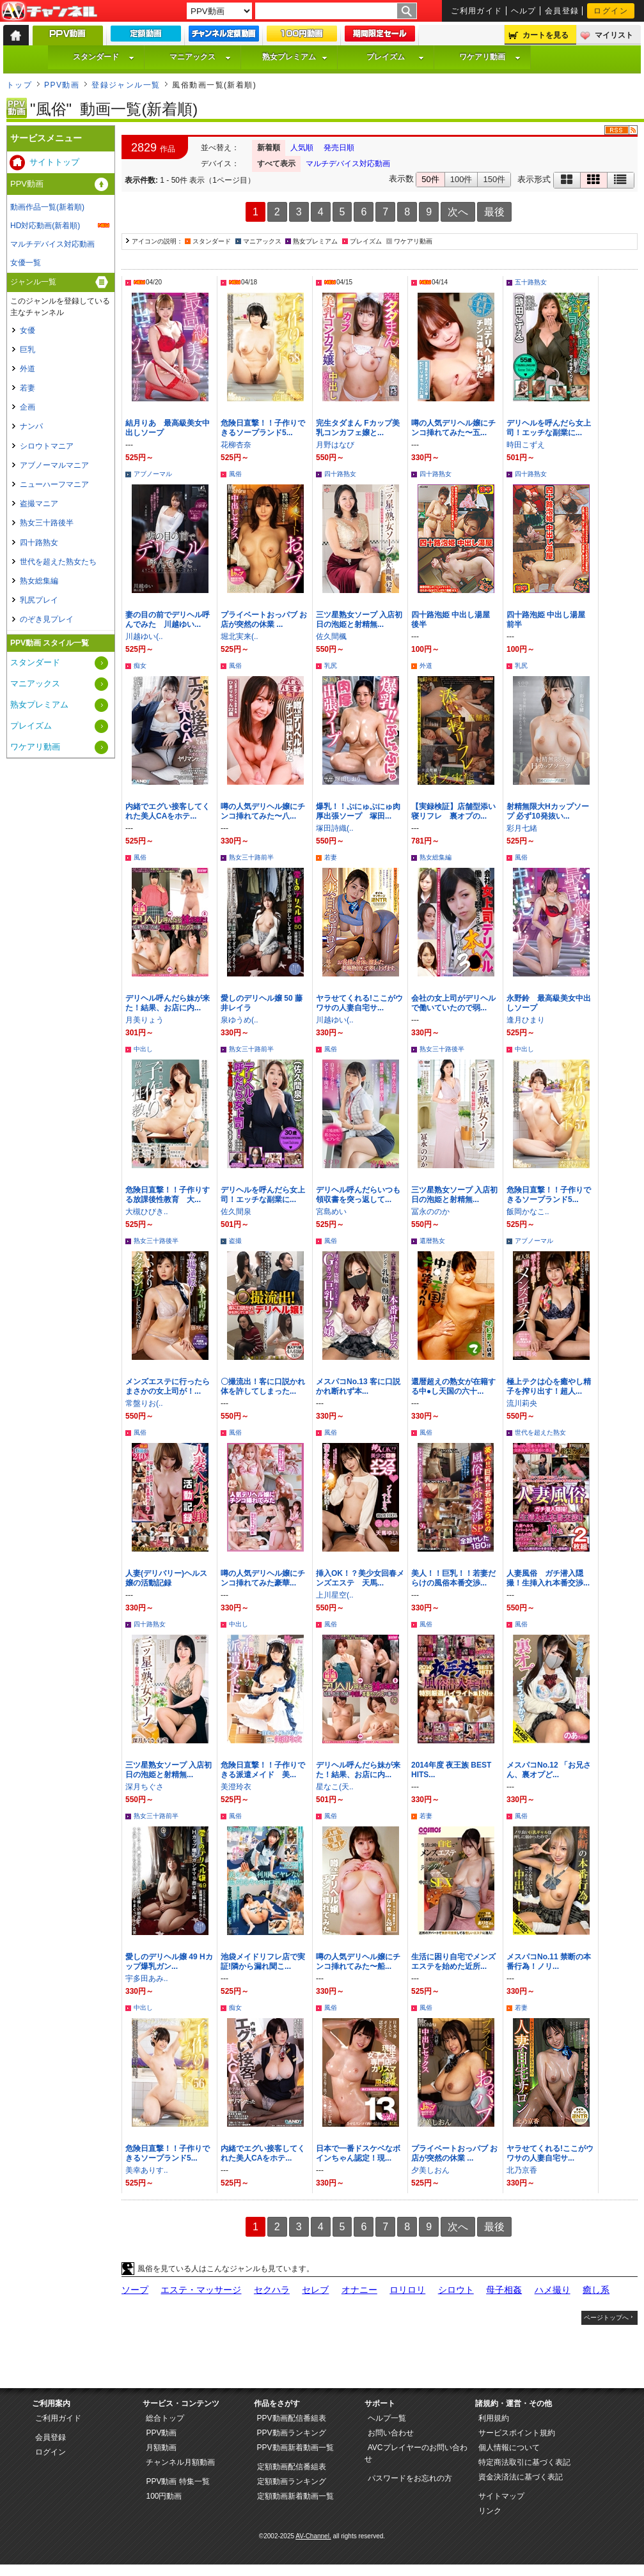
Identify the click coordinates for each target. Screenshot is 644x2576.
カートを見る (545, 35)
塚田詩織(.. (335, 828)
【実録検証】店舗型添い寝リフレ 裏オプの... (453, 811)
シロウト (456, 2290)
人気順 (301, 147)
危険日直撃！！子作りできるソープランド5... (263, 428)
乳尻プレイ (39, 600)
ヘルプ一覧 (387, 2418)
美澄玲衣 (236, 1786)
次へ (458, 211)
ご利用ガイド (477, 10)
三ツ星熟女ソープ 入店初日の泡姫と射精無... (359, 619)
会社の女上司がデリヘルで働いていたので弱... (453, 1003)
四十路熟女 (340, 473)
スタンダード (103, 56)
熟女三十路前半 (251, 857)
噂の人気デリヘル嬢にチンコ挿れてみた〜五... (453, 428)
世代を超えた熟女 (540, 1432)
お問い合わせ (391, 2432)
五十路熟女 (531, 282)
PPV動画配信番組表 (291, 2418)
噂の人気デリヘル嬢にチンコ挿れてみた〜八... (263, 811)
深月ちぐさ (144, 1786)
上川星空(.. (335, 1595)
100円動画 (164, 2496)
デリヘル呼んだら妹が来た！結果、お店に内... (167, 1003)
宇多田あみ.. (146, 1978)
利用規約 (493, 2418)
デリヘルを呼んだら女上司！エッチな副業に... (549, 428)
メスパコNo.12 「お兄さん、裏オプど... (549, 1770)
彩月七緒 (522, 828)
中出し (143, 1049)
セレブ (315, 2290)
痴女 (140, 665)
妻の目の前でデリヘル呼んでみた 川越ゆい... (167, 619)
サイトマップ (501, 2496)
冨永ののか (430, 1211)
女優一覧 (25, 262)
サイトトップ (54, 162)
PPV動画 (61, 85)
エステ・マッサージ (201, 2290)
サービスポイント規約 (516, 2432)
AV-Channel (49, 11)
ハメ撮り (552, 2290)
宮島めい (331, 1211)
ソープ (135, 2290)
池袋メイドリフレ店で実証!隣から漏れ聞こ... (263, 1961)
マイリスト (614, 35)
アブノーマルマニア (54, 465)
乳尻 (330, 665)
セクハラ (272, 2290)
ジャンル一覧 (33, 281)
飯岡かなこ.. (528, 1211)
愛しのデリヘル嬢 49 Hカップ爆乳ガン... (169, 1961)
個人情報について (509, 2447)
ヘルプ (524, 10)
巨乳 (27, 349)
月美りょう (144, 1019)
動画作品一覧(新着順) (47, 207)
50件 (430, 179)
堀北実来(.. (239, 636)
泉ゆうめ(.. (239, 1019)
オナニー (359, 2290)
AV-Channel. (313, 2536)
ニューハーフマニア (54, 484)
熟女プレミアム (294, 56)
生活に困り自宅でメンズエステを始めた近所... (453, 1961)
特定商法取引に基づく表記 (524, 2462)
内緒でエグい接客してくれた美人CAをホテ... (167, 811)
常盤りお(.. (144, 1403)
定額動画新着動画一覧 (295, 2496)
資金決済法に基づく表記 (520, 2476)
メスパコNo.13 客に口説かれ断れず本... (358, 1386)
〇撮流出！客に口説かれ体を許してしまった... (263, 1386)
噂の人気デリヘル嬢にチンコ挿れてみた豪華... (263, 1578)
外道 (426, 665)
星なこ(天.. (335, 1786)
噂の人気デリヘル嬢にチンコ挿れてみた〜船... (358, 1961)
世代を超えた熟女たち (58, 561)
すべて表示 (276, 163)
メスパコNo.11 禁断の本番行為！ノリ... (549, 1961)
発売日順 (339, 147)
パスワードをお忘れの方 (410, 2478)
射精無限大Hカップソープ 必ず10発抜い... (548, 811)
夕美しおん (430, 2170)
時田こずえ (526, 444)
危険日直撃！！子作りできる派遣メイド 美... (263, 1770)
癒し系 (596, 2290)
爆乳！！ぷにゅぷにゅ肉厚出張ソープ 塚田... (358, 811)
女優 (27, 330)
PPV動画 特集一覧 (177, 2481)
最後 (494, 211)
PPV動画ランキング (291, 2432)
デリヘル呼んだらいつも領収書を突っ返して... (358, 1194)
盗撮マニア (39, 503)
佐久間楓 (331, 636)
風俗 (235, 473)
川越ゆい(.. (144, 636)
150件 (494, 179)
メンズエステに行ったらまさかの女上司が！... (167, 1386)
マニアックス (200, 56)
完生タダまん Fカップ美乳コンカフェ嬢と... (358, 428)
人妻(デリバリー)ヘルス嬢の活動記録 (166, 1578)
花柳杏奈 (236, 444)
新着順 (268, 147)
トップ (19, 85)
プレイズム (395, 56)
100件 (461, 179)
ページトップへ (606, 2317)
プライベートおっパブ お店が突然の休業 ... (264, 619)
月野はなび (335, 444)
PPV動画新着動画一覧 (295, 2447)
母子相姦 (504, 2290)
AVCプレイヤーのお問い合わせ (416, 2453)
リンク (489, 2510)
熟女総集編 (436, 857)
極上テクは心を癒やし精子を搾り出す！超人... (549, 1386)
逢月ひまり (526, 1019)
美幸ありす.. (146, 2170)
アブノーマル (153, 473)
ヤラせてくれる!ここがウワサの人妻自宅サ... (359, 1003)
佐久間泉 (236, 1211)
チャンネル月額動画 (180, 2462)
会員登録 (562, 10)
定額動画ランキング (291, 2481)
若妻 (330, 857)
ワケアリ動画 (490, 56)
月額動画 (161, 2447)
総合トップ (165, 2418)
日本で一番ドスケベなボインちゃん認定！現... (358, 2153)
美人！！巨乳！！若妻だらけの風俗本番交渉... (453, 1578)
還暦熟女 (432, 1240)
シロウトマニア (47, 446)
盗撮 (235, 1240)
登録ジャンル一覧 (126, 85)
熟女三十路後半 (442, 1049)
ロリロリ (407, 2290)
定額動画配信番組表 (291, 2466)
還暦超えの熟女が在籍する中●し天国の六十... (453, 1386)
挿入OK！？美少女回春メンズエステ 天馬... (360, 1578)
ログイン (610, 10)
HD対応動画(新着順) (45, 225)
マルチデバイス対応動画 (348, 163)
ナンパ (31, 426)
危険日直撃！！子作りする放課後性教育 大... (167, 1194)
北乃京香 (522, 2170)
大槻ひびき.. (146, 1211)
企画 (27, 407)
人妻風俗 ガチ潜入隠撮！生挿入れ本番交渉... (548, 1578)
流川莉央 (522, 1403)
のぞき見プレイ (47, 619)
